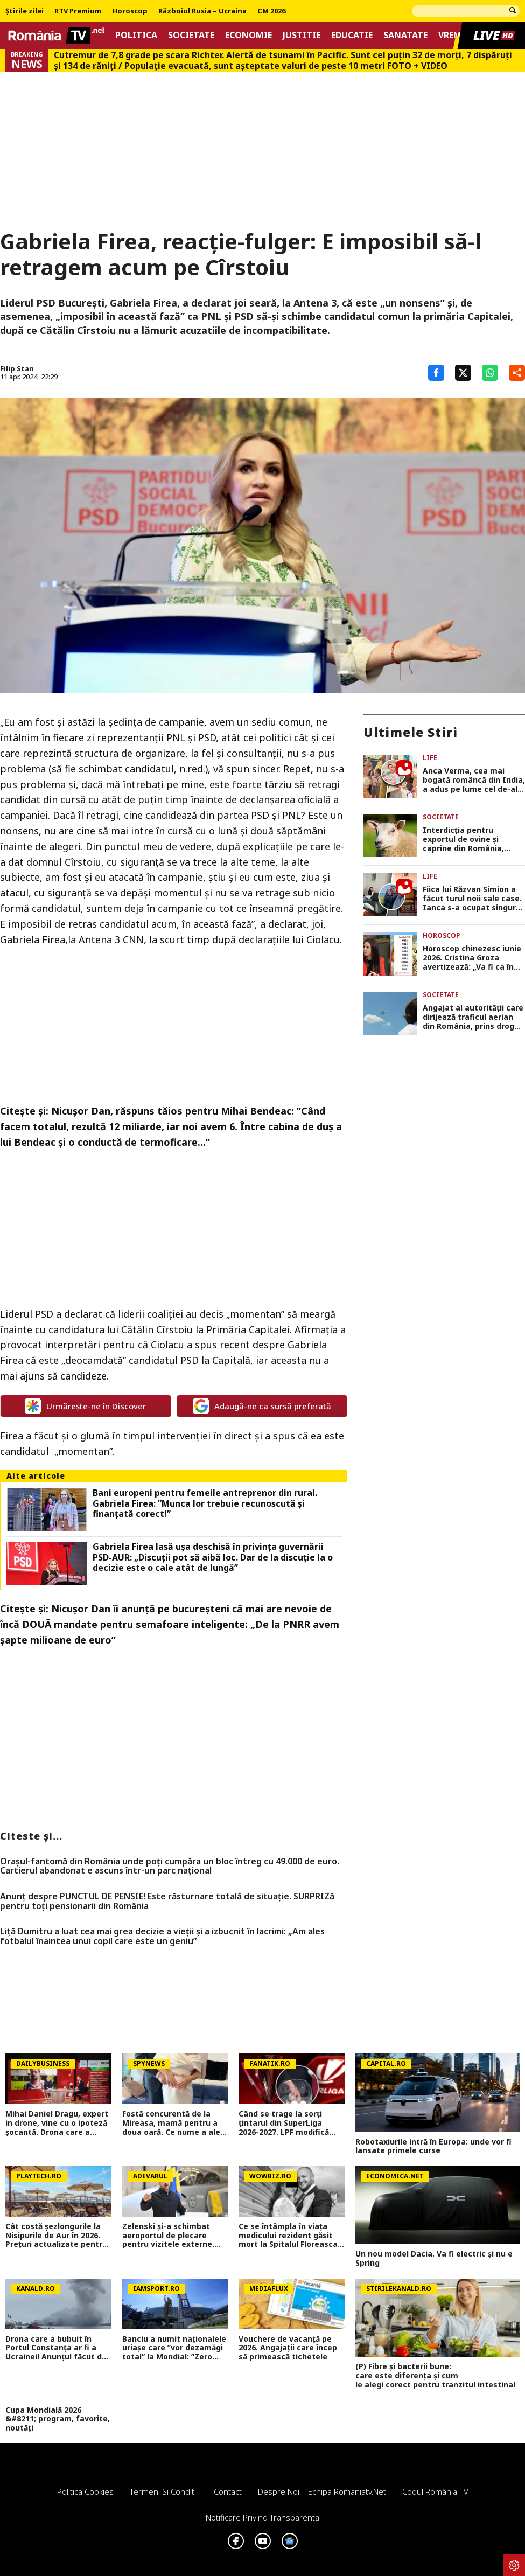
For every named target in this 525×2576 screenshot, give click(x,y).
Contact (228, 2491)
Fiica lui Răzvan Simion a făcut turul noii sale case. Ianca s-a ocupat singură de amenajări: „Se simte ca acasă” (472, 898)
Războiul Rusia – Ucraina (202, 11)
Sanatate (405, 35)
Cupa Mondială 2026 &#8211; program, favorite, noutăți (57, 2419)
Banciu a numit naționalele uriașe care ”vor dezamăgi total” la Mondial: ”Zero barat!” (174, 2348)
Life (430, 757)
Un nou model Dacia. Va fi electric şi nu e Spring (434, 2259)
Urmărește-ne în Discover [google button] (85, 1406)
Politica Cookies (85, 2491)
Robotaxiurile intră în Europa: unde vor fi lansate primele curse (433, 2147)
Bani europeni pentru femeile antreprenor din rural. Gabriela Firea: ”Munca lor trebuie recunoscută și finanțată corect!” (205, 1503)
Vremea (455, 35)
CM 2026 (271, 11)
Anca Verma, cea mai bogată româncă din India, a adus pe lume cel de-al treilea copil (474, 780)
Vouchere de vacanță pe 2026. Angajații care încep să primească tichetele (288, 2348)
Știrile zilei (24, 11)
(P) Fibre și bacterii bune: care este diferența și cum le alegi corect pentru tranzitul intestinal (437, 2375)
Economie (248, 35)
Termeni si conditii (164, 2491)
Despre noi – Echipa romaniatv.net (322, 2491)
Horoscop (130, 11)
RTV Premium (77, 11)
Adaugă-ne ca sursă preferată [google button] (262, 1406)
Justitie (301, 35)
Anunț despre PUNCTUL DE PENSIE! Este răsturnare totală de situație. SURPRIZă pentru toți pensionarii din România (167, 1901)
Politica (136, 35)
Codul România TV (435, 2491)
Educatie (352, 35)
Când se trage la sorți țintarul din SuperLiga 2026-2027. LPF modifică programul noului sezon (284, 2122)
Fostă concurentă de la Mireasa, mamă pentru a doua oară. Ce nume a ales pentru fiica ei (173, 2122)
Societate (191, 35)
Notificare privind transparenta (262, 2517)
